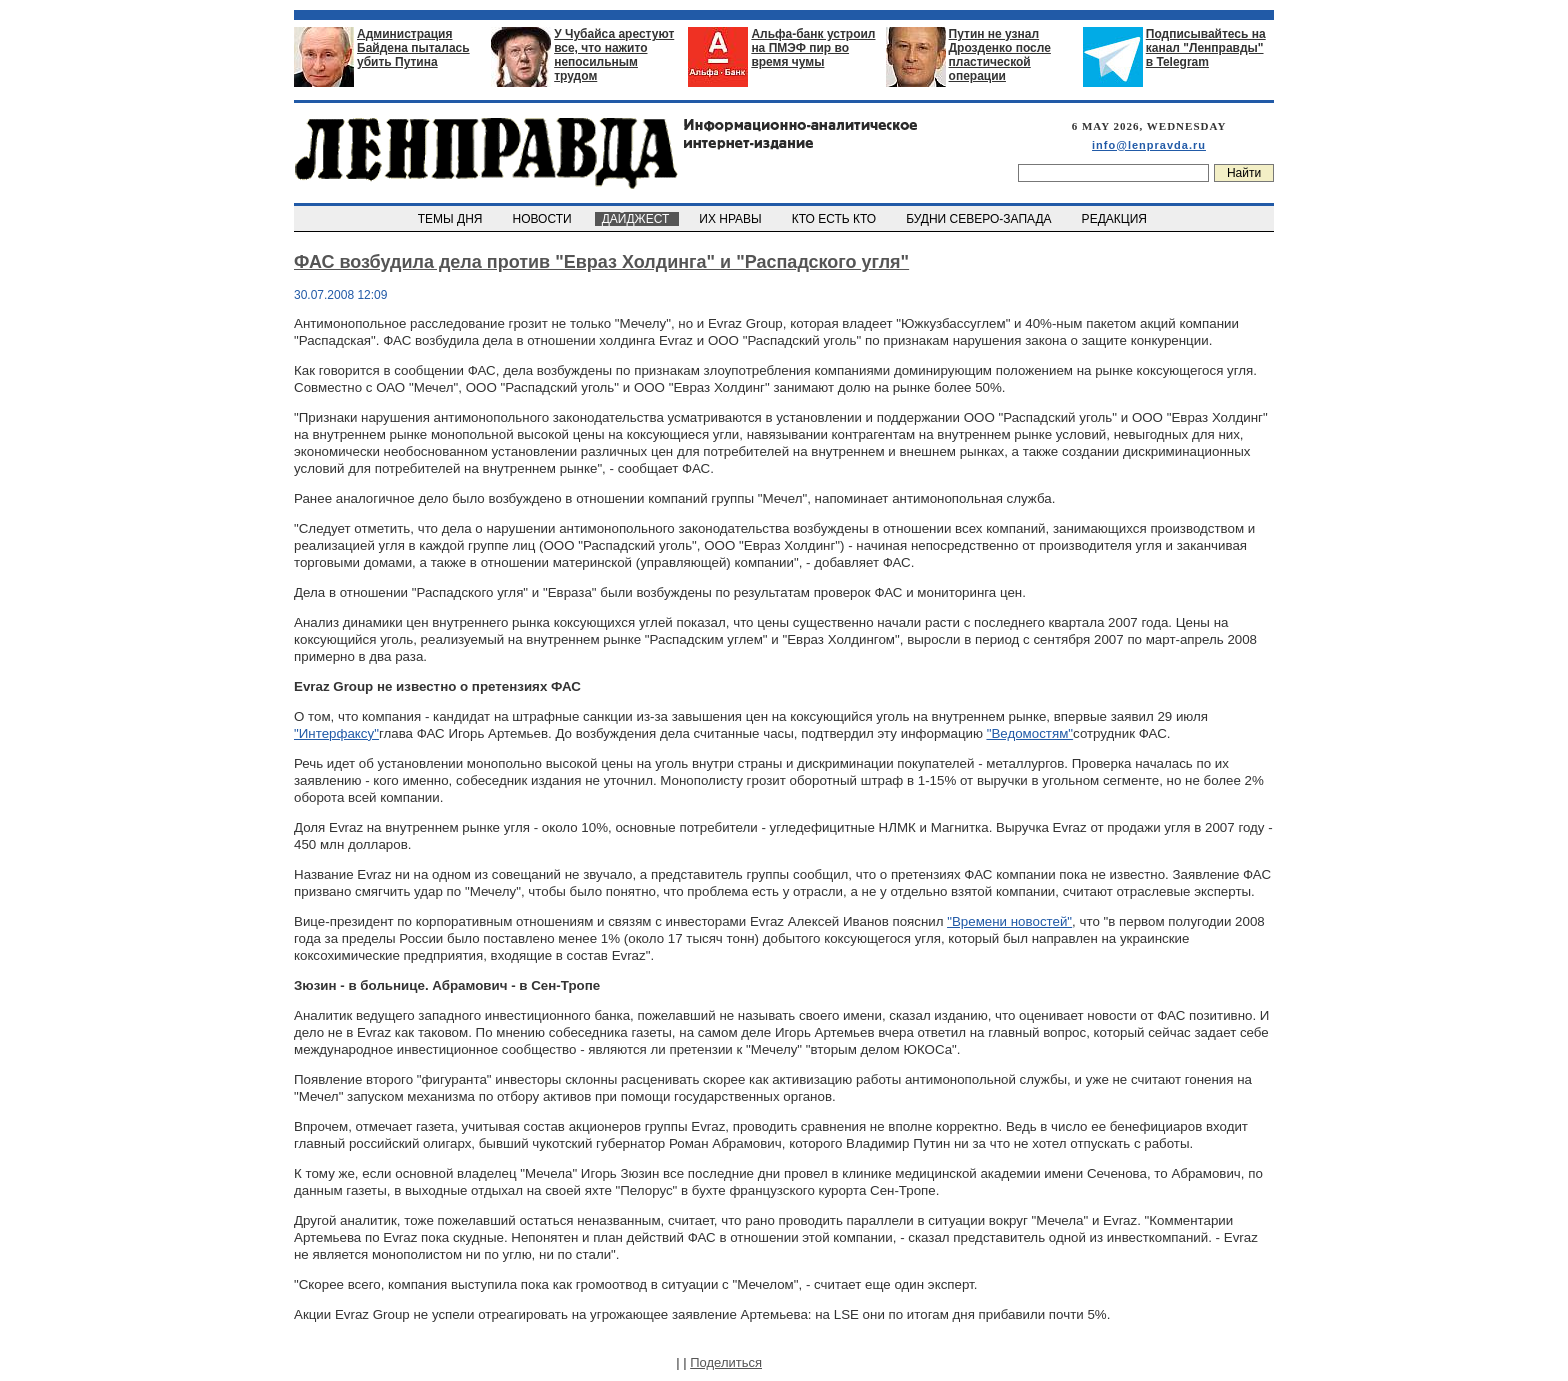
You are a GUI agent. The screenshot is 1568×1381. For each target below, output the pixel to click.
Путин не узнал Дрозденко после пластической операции (1000, 55)
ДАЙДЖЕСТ (637, 219)
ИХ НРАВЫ (732, 219)
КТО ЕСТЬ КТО (835, 219)
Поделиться (726, 1362)
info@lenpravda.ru (1149, 145)
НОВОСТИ (544, 219)
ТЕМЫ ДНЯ (451, 219)
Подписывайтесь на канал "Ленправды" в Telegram (1206, 48)
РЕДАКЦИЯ (1116, 219)
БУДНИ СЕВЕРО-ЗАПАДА (980, 219)
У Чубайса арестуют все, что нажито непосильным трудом (614, 55)
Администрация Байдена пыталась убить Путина (413, 48)
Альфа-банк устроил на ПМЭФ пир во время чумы (813, 48)
